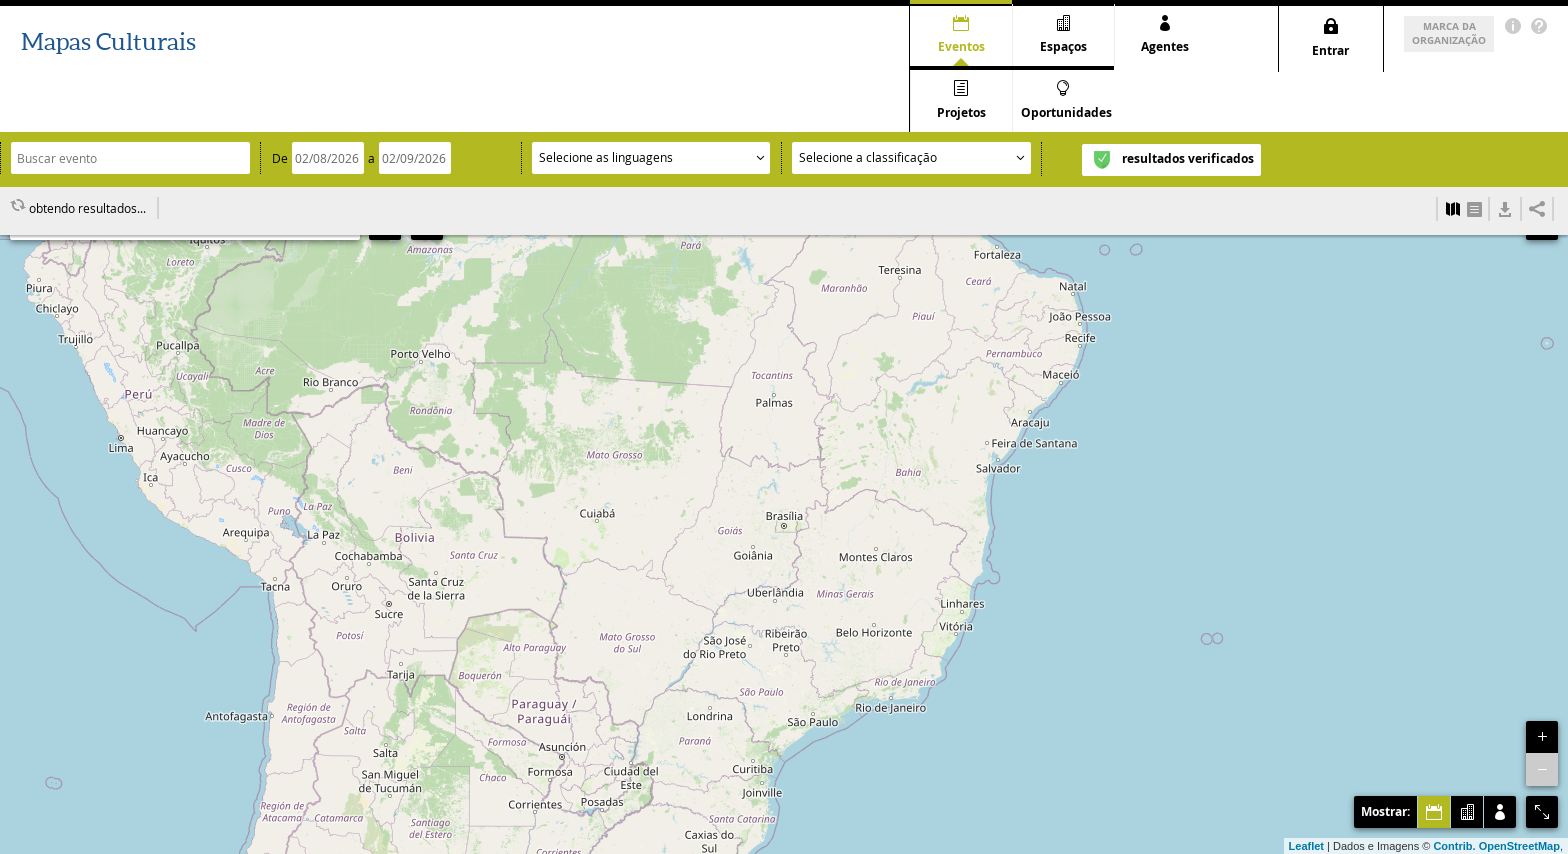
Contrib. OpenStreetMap (1496, 846)
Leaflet (1306, 846)
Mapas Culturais (108, 41)
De (280, 104)
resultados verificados (1188, 104)
